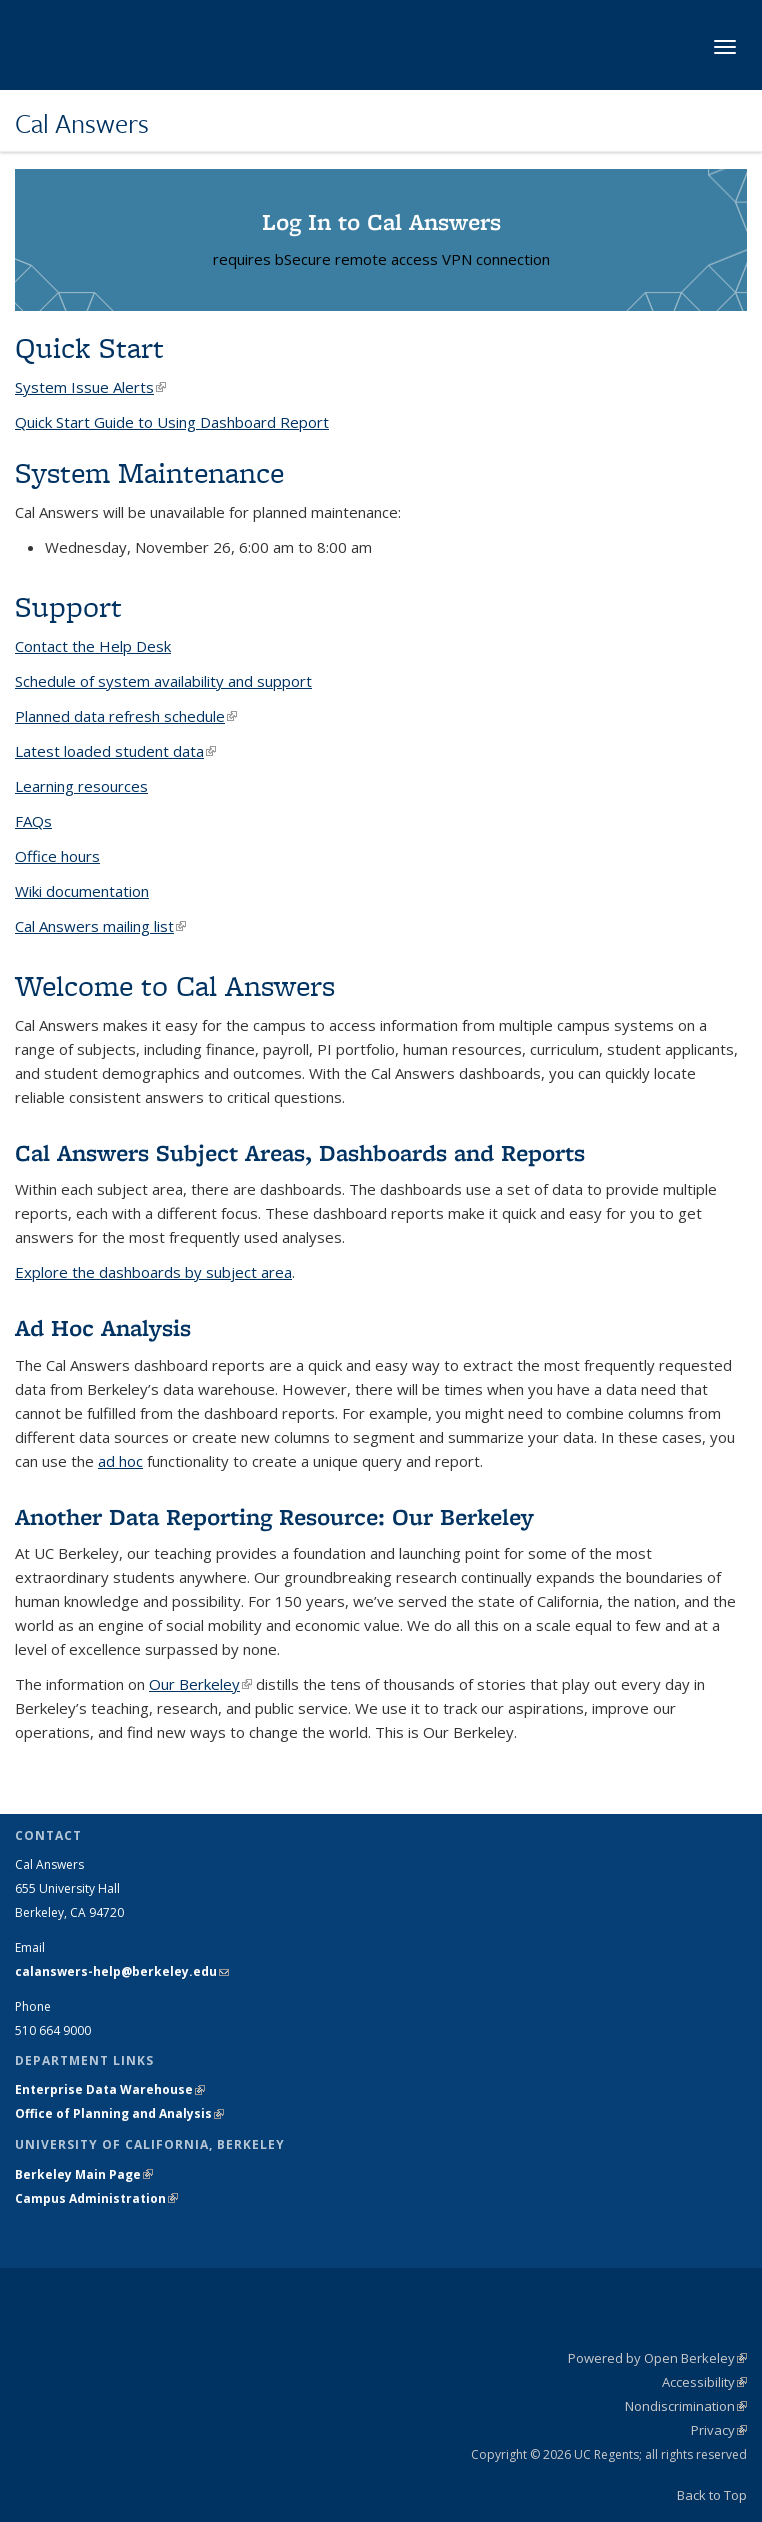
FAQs (33, 821)
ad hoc (120, 1461)
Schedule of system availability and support (163, 681)
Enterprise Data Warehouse (110, 2089)
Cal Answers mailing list (100, 926)
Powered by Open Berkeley (657, 2358)
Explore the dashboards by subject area (153, 1272)
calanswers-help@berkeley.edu (122, 1971)
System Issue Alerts (90, 387)
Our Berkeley (200, 1684)
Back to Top (712, 2495)
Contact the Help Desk (93, 646)
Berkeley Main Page (84, 2174)
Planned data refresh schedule (126, 716)
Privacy (719, 2430)
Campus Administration (96, 2198)
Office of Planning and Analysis (119, 2113)
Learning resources (81, 786)
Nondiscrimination (686, 2406)
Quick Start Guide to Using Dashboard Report (172, 422)
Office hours (57, 856)
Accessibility (704, 2382)
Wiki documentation (82, 891)
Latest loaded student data (115, 751)
